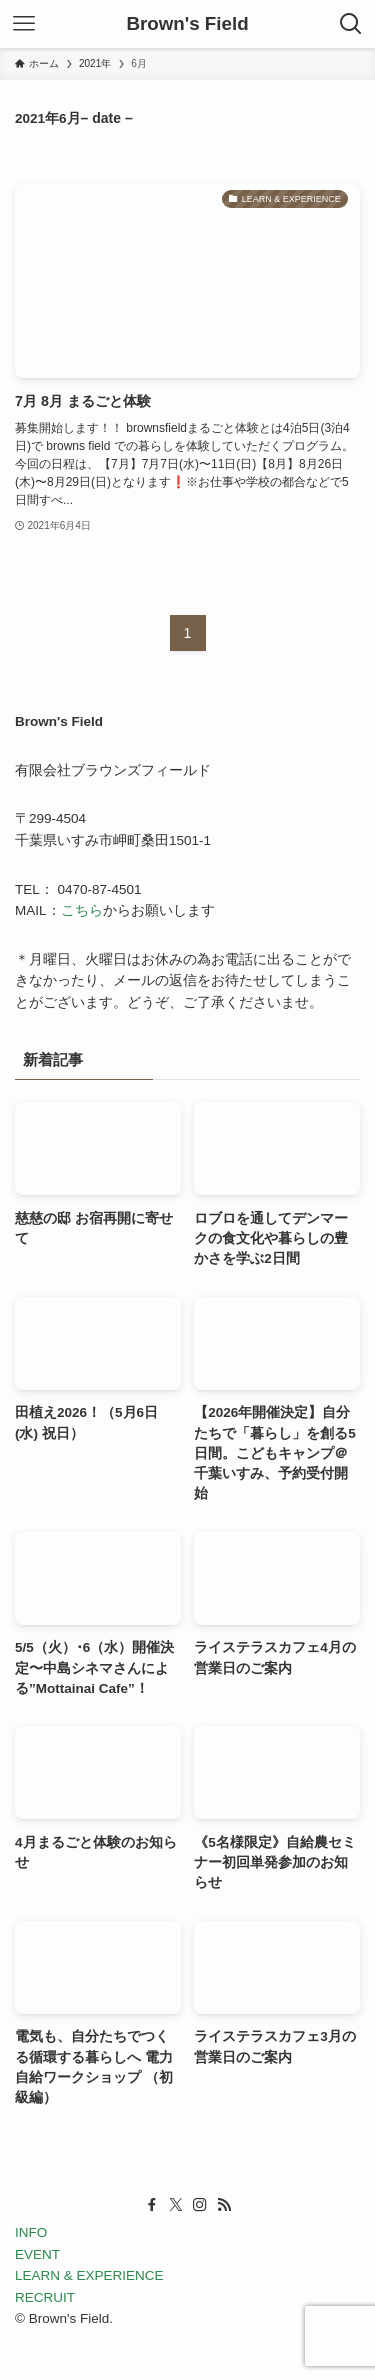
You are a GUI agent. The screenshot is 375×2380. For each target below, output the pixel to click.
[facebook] (152, 2205)
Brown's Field (187, 24)
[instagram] (200, 2205)
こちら (82, 910)
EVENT (37, 2254)
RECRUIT (45, 2297)
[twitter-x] (176, 2205)
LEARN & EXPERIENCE (89, 2275)
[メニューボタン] (24, 24)
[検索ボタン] (351, 24)
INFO (31, 2232)
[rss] (224, 2205)
